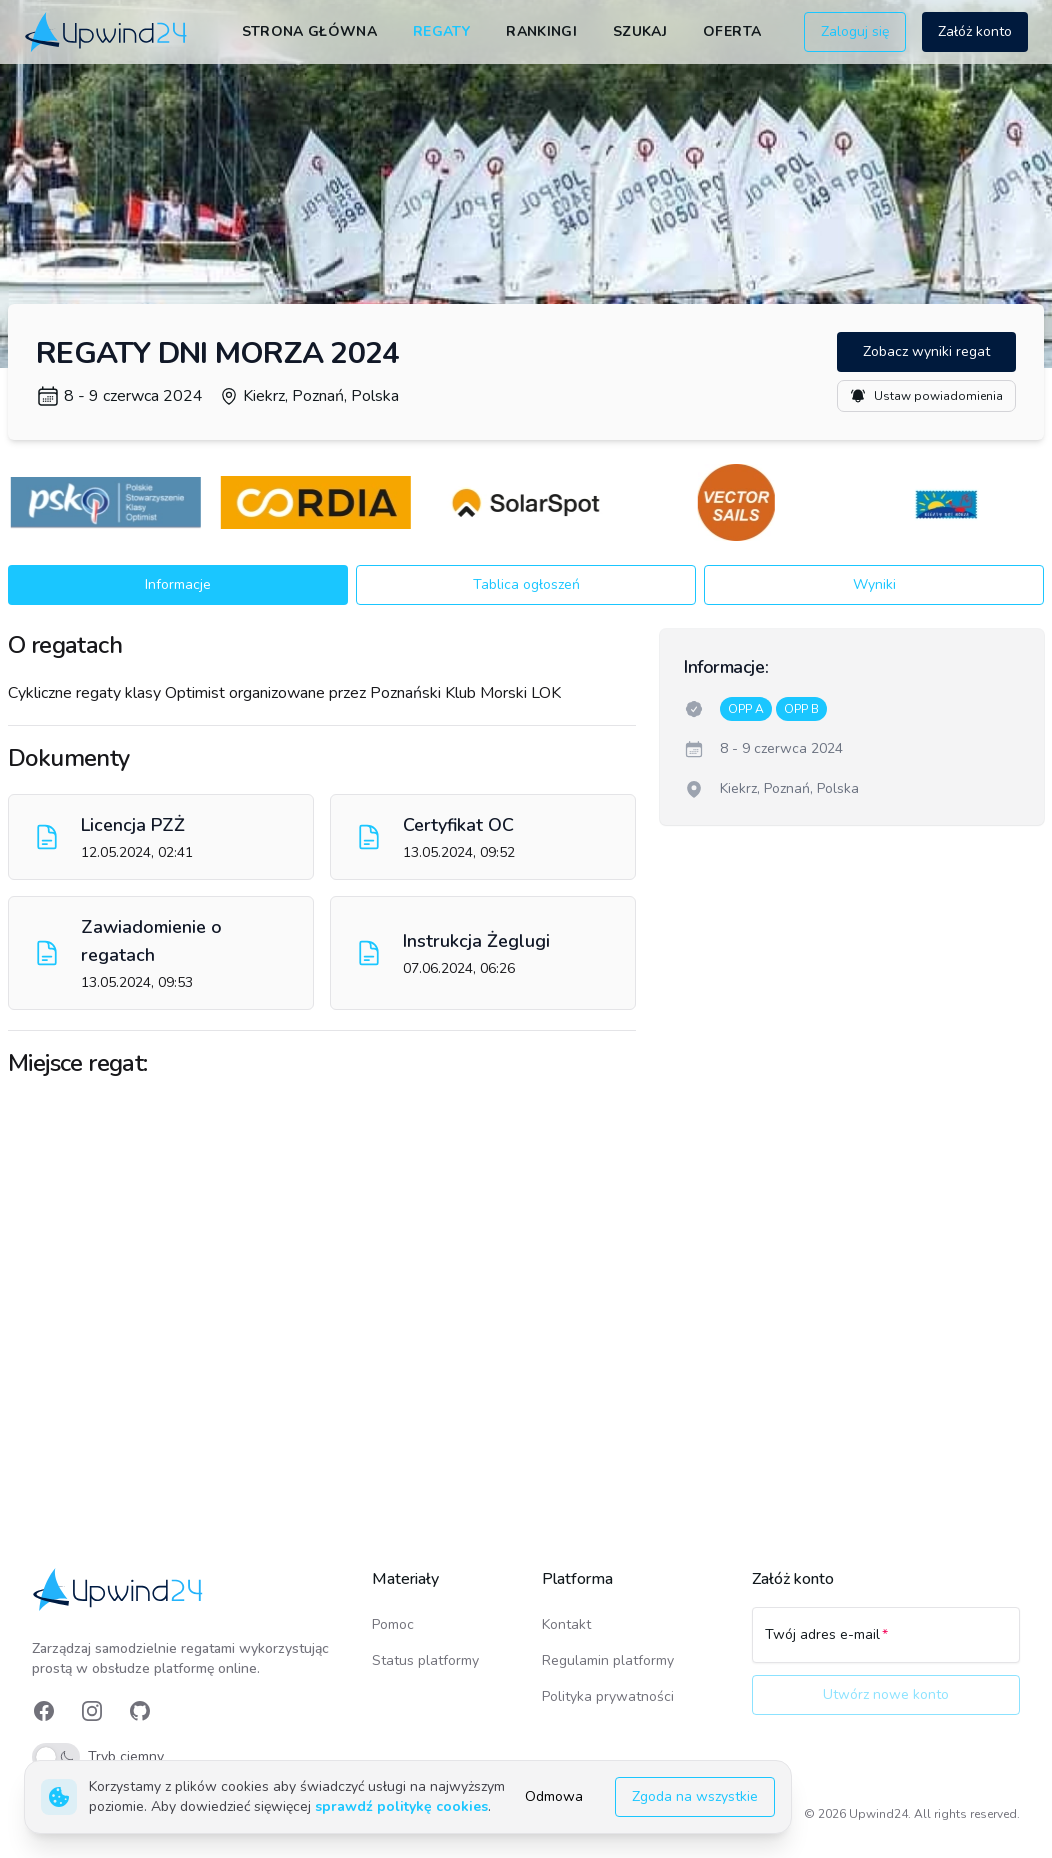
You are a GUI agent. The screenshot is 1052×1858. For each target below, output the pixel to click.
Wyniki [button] (874, 584)
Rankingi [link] (541, 31)
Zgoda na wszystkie (695, 1796)
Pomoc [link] (393, 1624)
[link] (107, 32)
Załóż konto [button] (975, 31)
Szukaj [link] (640, 31)
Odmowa (554, 1796)
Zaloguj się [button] (855, 31)
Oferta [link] (732, 31)
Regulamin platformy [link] (608, 1660)
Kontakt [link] (566, 1624)
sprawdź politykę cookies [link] (401, 1806)
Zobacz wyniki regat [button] (926, 351)
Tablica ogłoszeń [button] (526, 584)
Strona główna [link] (310, 31)
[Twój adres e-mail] (886, 1644)
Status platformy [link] (425, 1660)
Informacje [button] (178, 584)
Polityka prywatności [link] (608, 1696)
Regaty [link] (441, 31)
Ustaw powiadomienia (926, 396)
